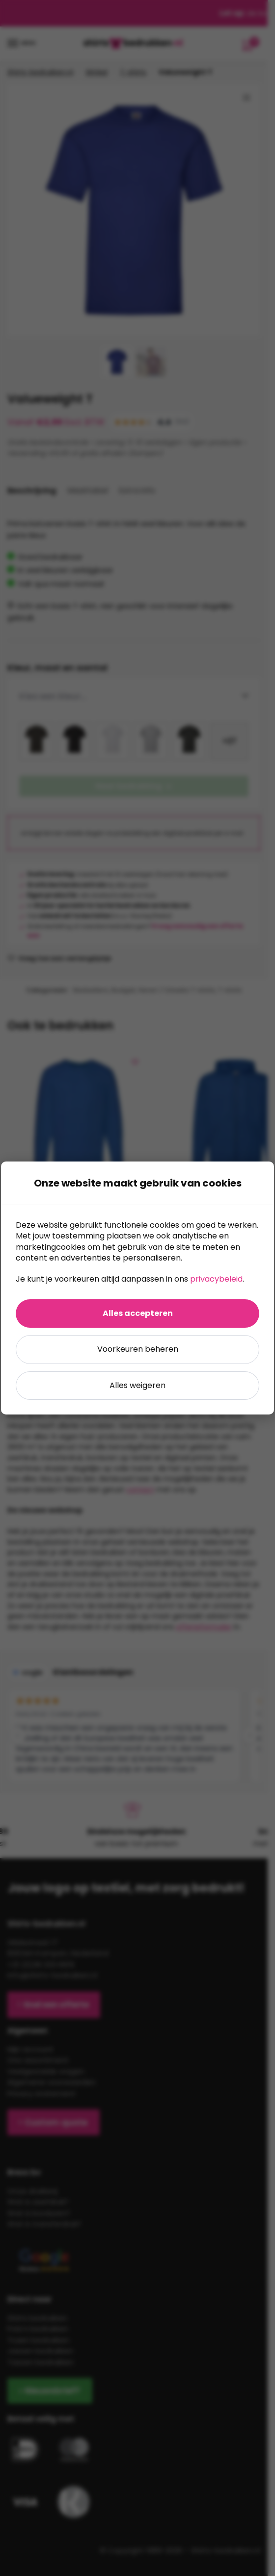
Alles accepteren (138, 1313)
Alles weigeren (137, 1385)
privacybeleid (216, 1279)
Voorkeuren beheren (137, 1349)
